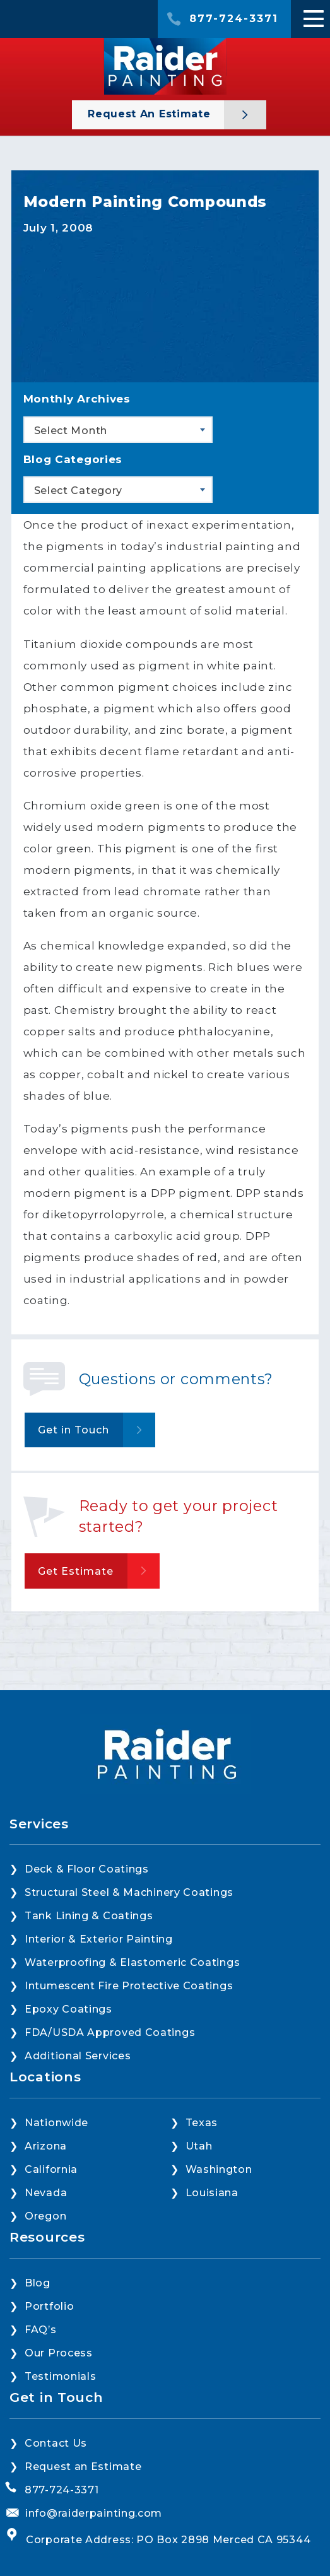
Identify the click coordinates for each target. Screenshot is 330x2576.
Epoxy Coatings (68, 2009)
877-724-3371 (233, 19)
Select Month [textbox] (70, 431)
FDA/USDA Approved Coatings (110, 2032)
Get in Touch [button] (73, 1430)
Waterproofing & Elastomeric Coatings (132, 1962)
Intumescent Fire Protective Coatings (129, 1986)
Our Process (59, 2353)
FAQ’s (41, 2330)
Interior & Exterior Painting (99, 1939)
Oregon (45, 2216)
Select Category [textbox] (78, 491)
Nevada (46, 2193)
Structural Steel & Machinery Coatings (129, 1892)
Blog (37, 2283)
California (51, 2169)
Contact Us (56, 2443)
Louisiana (212, 2193)
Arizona (46, 2146)
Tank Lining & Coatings (89, 1916)
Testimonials (60, 2376)
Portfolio (49, 2306)
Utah (199, 2146)
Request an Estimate (151, 114)
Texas (202, 2123)
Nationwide (56, 2123)
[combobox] (118, 429)
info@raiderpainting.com (93, 2513)
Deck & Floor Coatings (87, 1869)
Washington (219, 2169)
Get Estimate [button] (76, 1571)
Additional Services (78, 2056)
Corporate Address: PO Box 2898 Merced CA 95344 (168, 2540)
